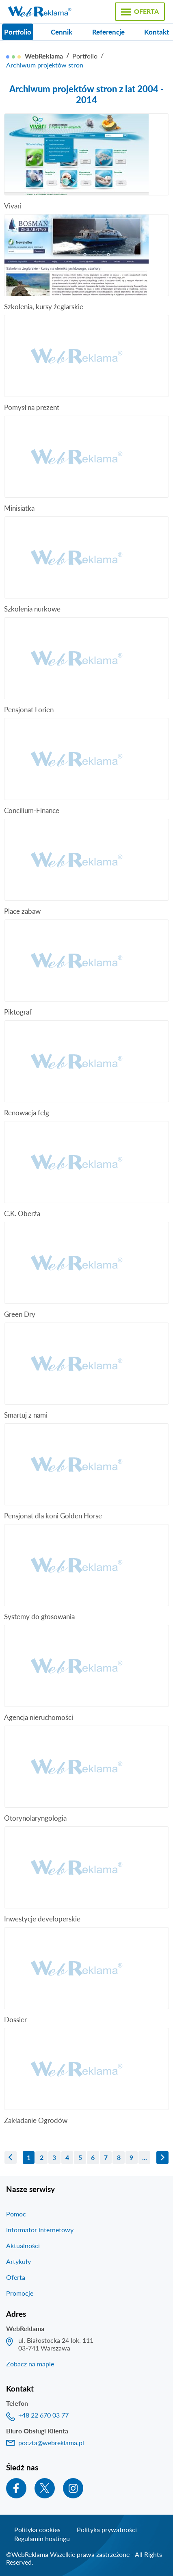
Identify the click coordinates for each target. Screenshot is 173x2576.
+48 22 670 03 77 (43, 2415)
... (144, 2157)
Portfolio (84, 56)
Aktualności (23, 2245)
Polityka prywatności (107, 2529)
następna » (162, 2157)
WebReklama (44, 56)
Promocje (19, 2293)
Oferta (15, 2277)
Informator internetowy (40, 2229)
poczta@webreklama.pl (51, 2442)
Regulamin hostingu (42, 2538)
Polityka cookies (37, 2529)
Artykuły (18, 2261)
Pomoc (16, 2214)
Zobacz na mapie (30, 2364)
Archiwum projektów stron (44, 65)
